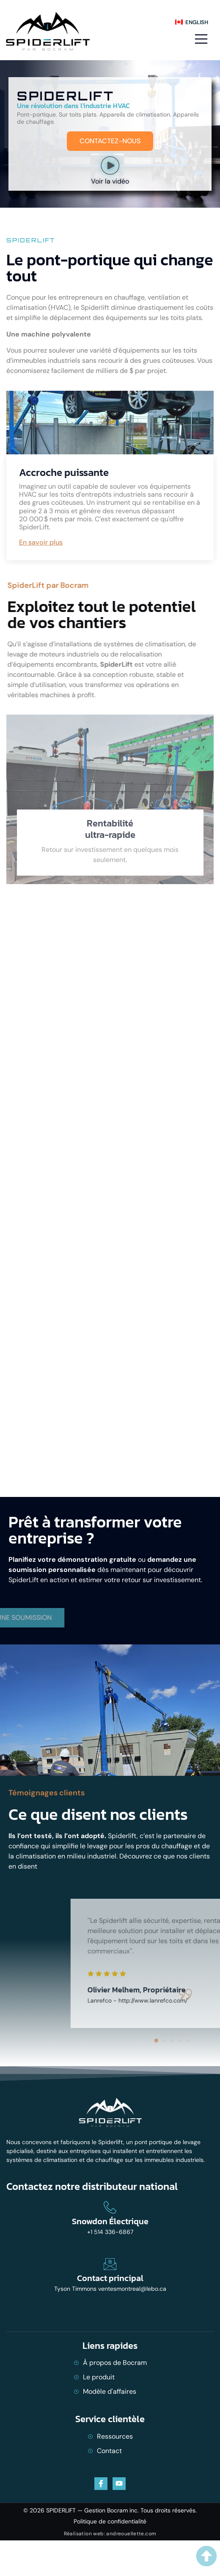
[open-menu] (200, 39)
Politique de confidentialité (110, 2521)
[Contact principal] (110, 2264)
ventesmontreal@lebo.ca (132, 2288)
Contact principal (110, 2278)
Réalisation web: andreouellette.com (110, 2533)
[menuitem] (191, 22)
